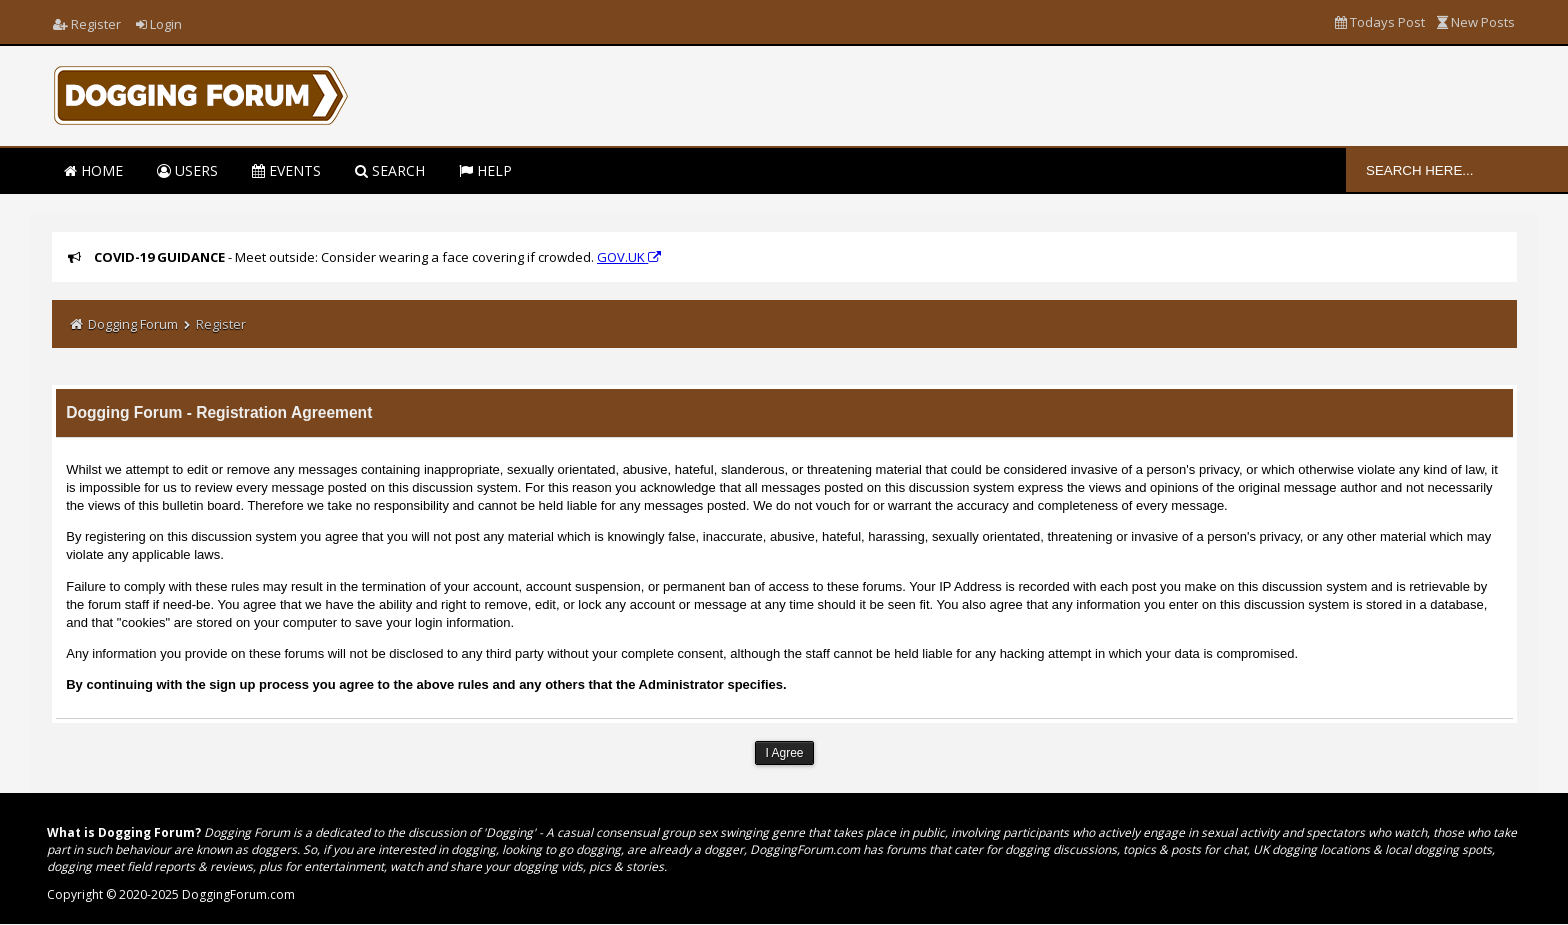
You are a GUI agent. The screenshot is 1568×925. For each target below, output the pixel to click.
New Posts (1476, 22)
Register (87, 24)
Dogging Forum (133, 324)
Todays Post (1380, 22)
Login (159, 24)
